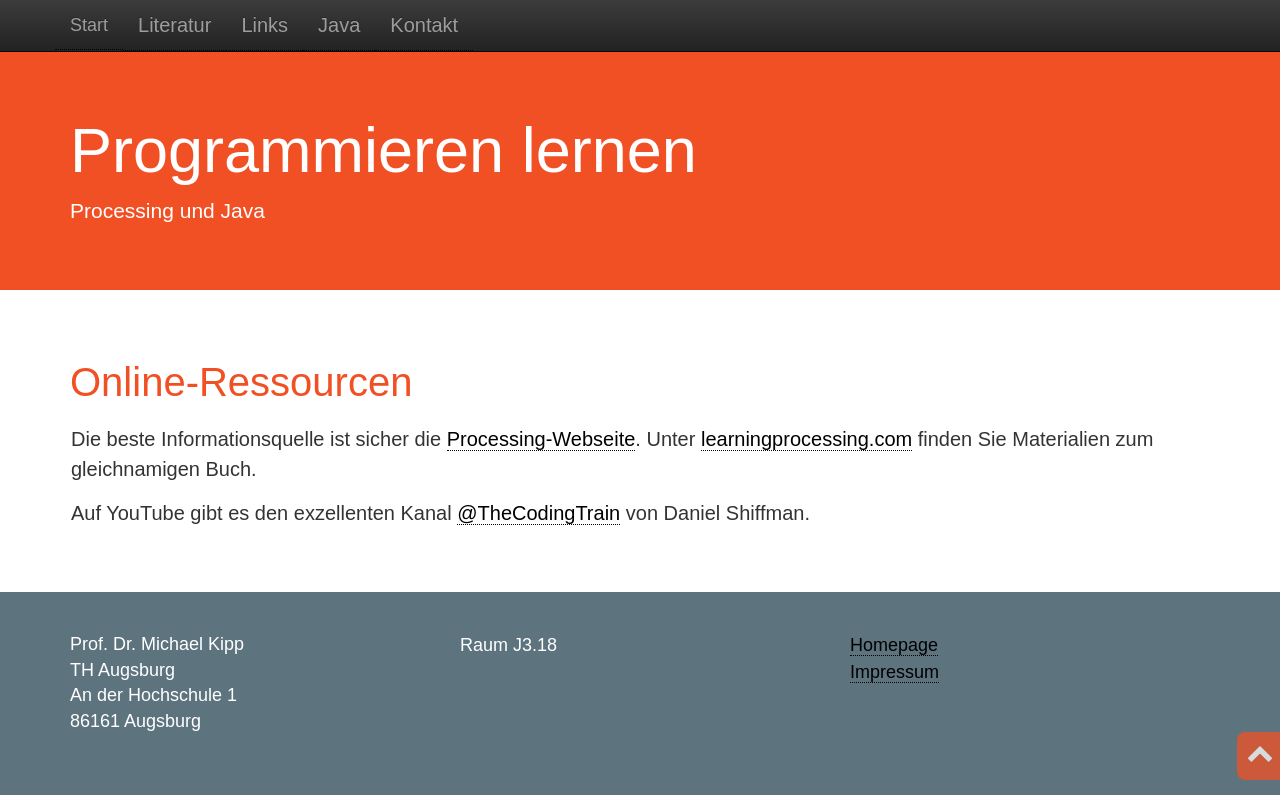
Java (339, 25)
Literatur (174, 25)
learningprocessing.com (806, 439)
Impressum (894, 672)
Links (264, 25)
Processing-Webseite (541, 439)
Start (89, 25)
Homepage (894, 645)
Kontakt (424, 25)
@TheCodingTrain (538, 513)
